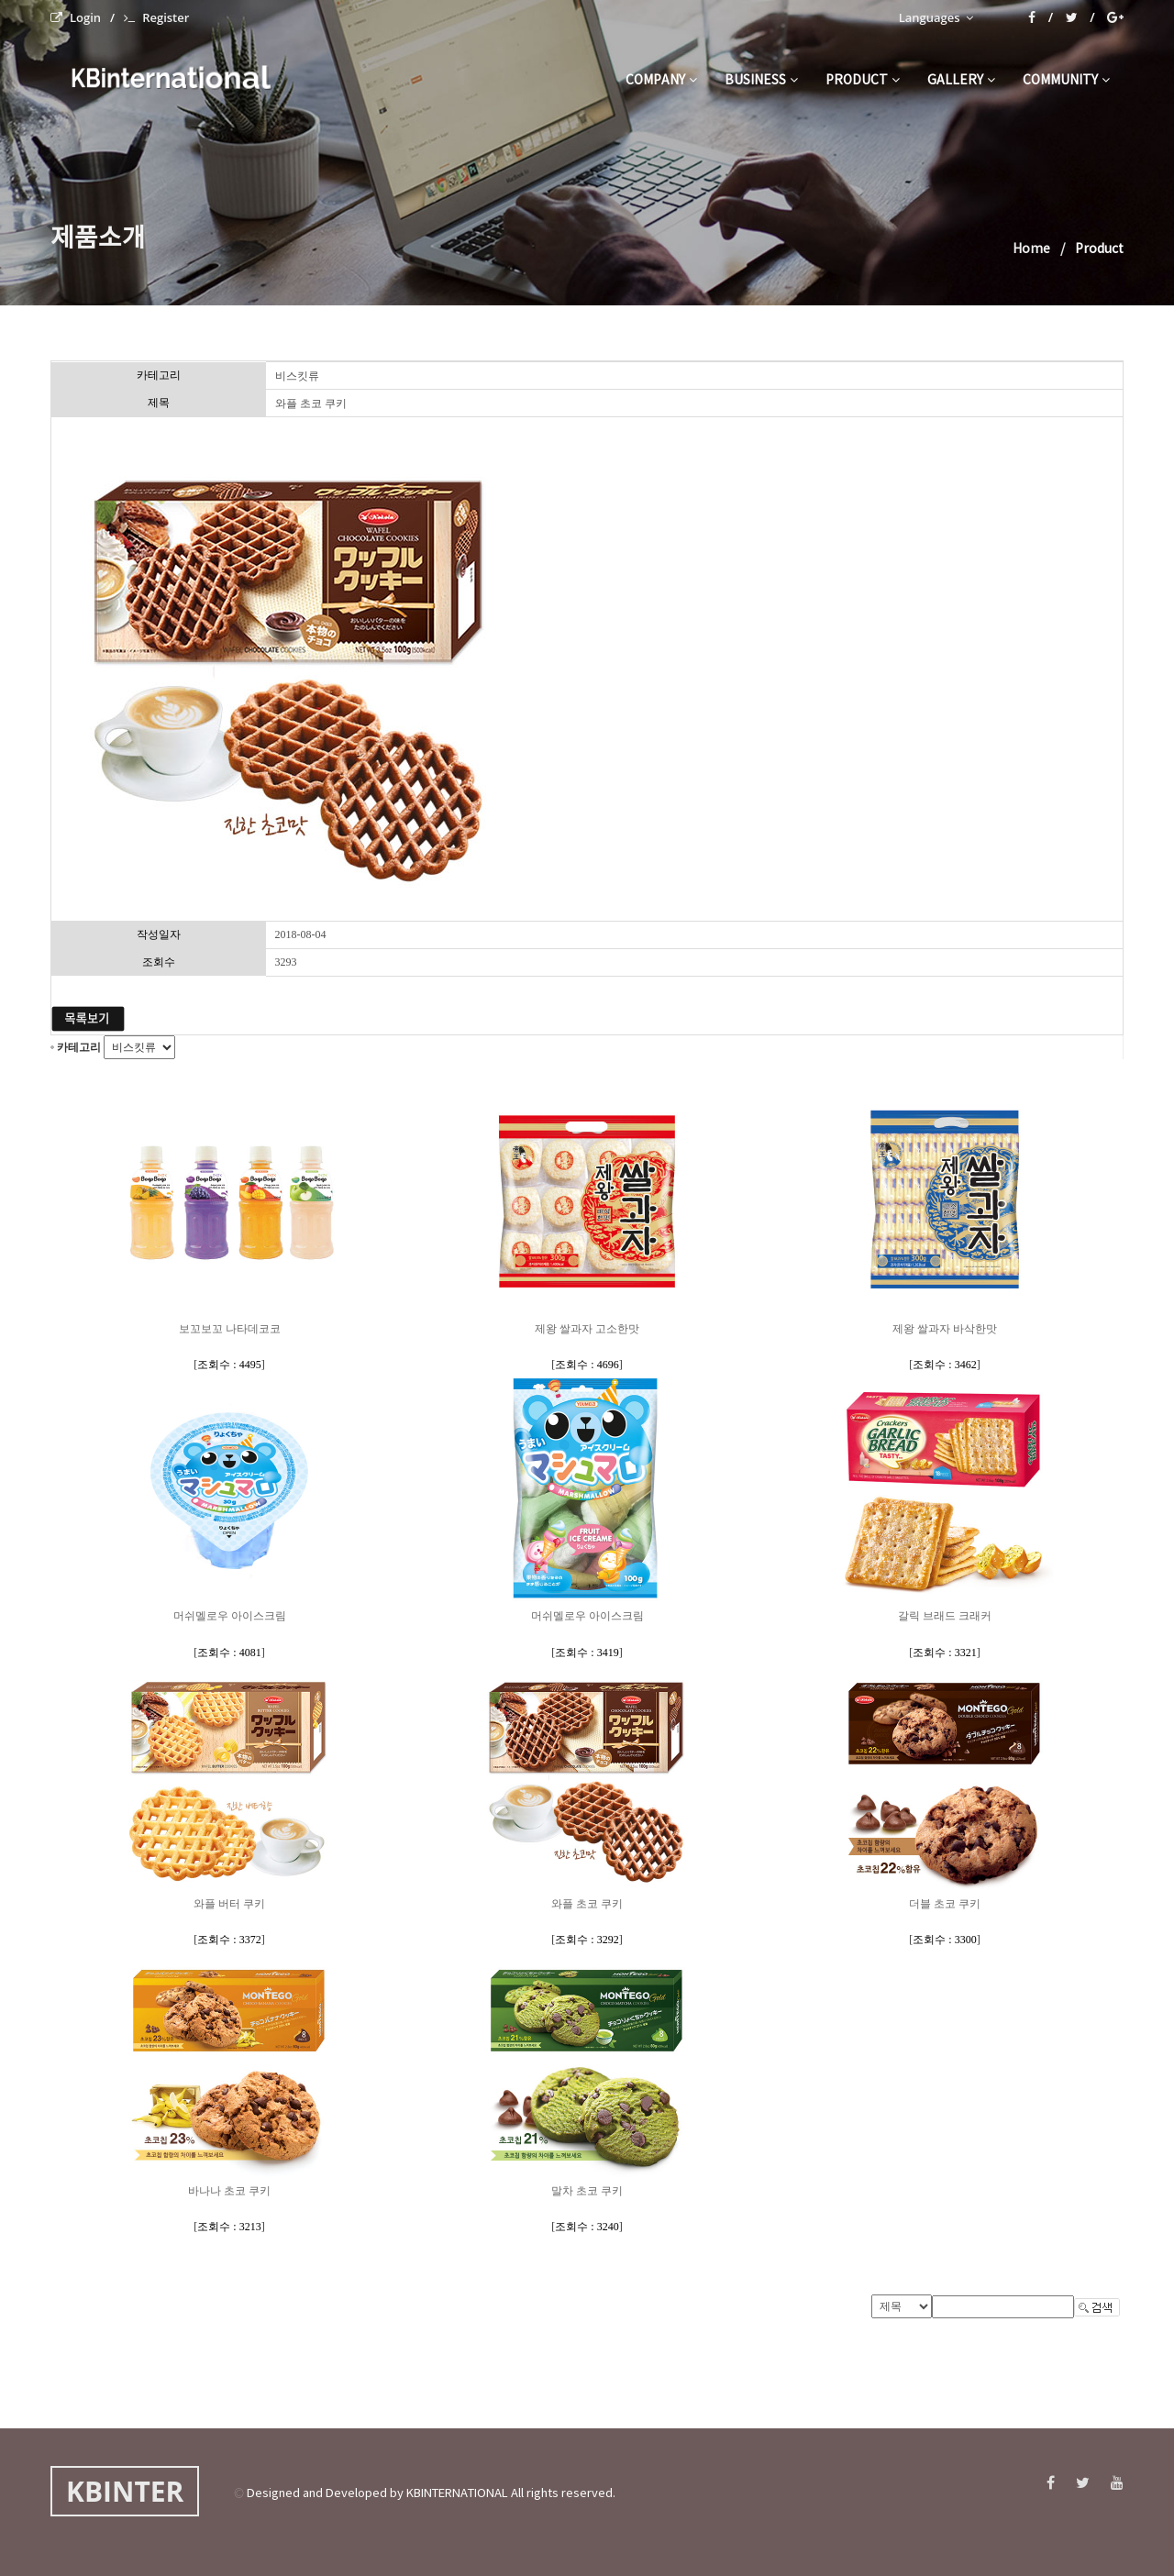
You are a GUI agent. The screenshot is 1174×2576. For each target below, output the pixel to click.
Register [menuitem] (156, 17)
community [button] (1066, 80)
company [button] (661, 80)
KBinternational (168, 77)
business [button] (761, 80)
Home (1031, 249)
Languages (936, 17)
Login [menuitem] (75, 17)
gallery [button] (961, 80)
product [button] (862, 80)
